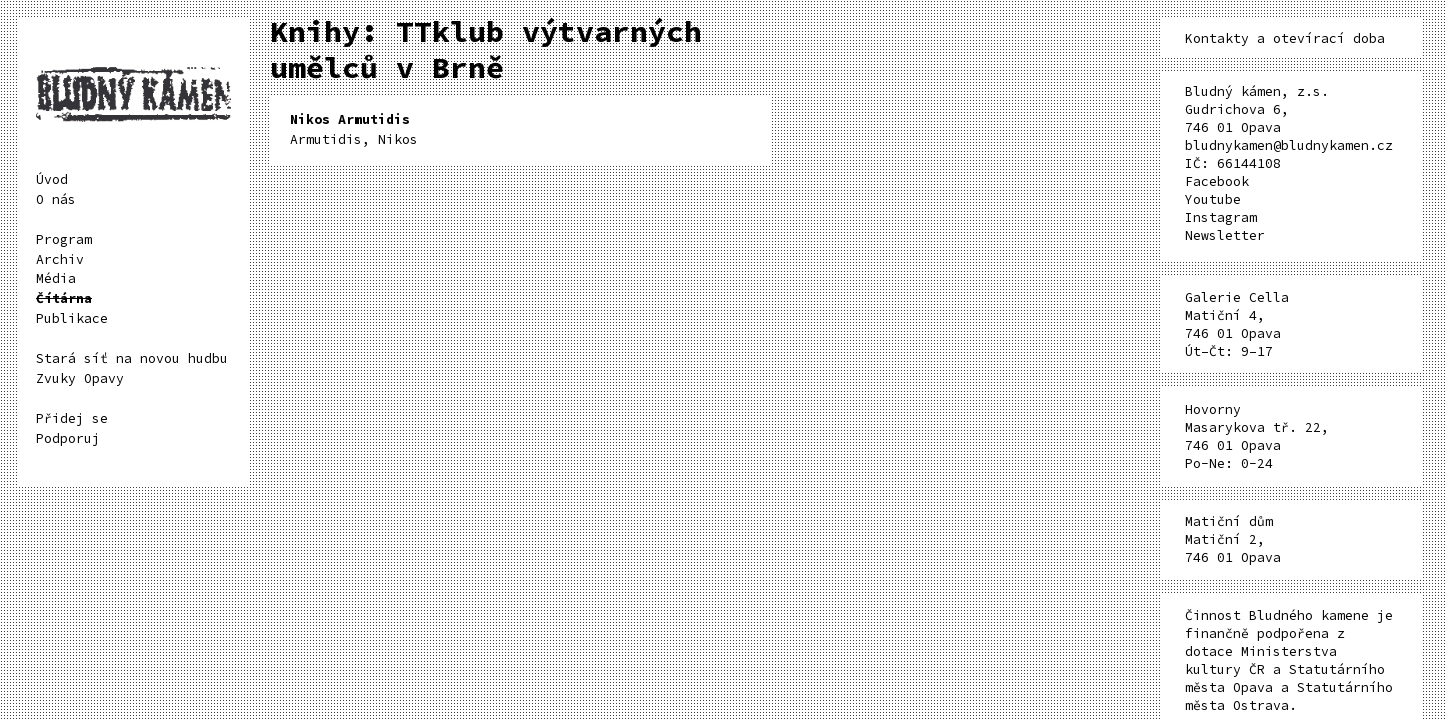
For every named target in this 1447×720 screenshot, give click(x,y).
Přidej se (72, 418)
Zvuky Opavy (80, 378)
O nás (56, 199)
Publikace (72, 318)
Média (56, 278)
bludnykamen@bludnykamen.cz (1289, 145)
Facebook (1217, 181)
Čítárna (64, 298)
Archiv (60, 259)
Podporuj (68, 438)
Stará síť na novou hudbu (132, 358)
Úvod (52, 179)
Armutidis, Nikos (354, 129)
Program (64, 239)
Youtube (1213, 199)
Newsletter (1225, 235)
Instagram (1221, 217)
